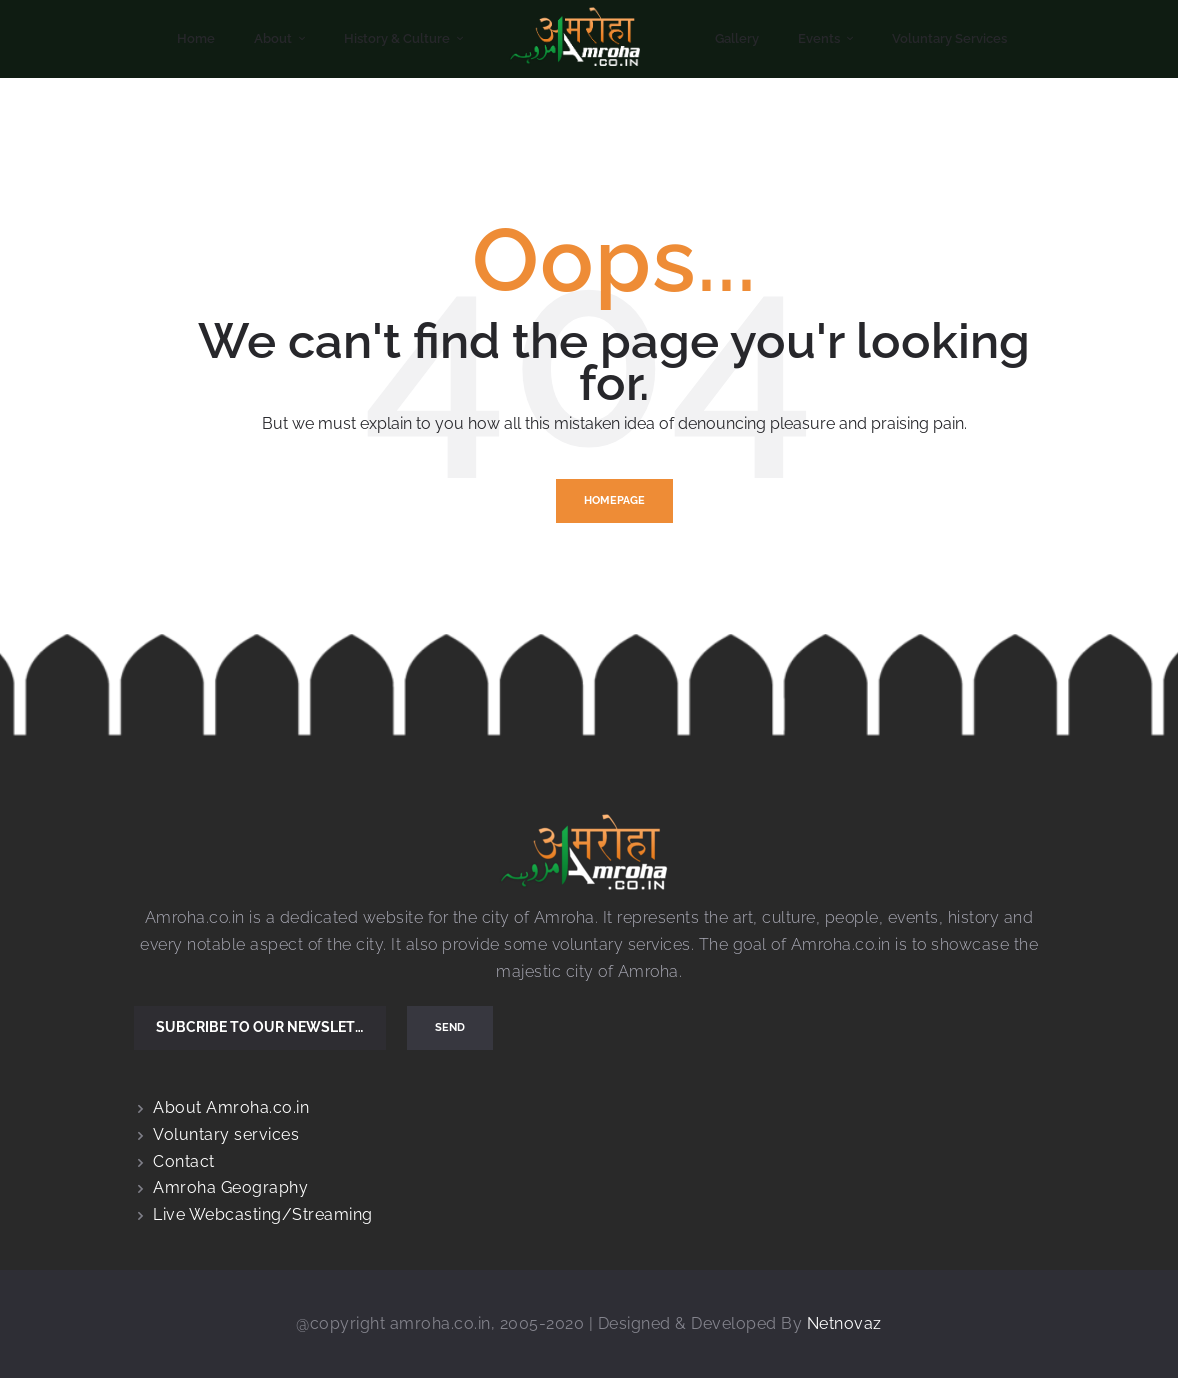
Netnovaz (844, 1323)
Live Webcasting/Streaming (263, 1214)
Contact (184, 1161)
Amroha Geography (230, 1187)
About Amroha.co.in (231, 1107)
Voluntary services (226, 1134)
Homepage (614, 500)
